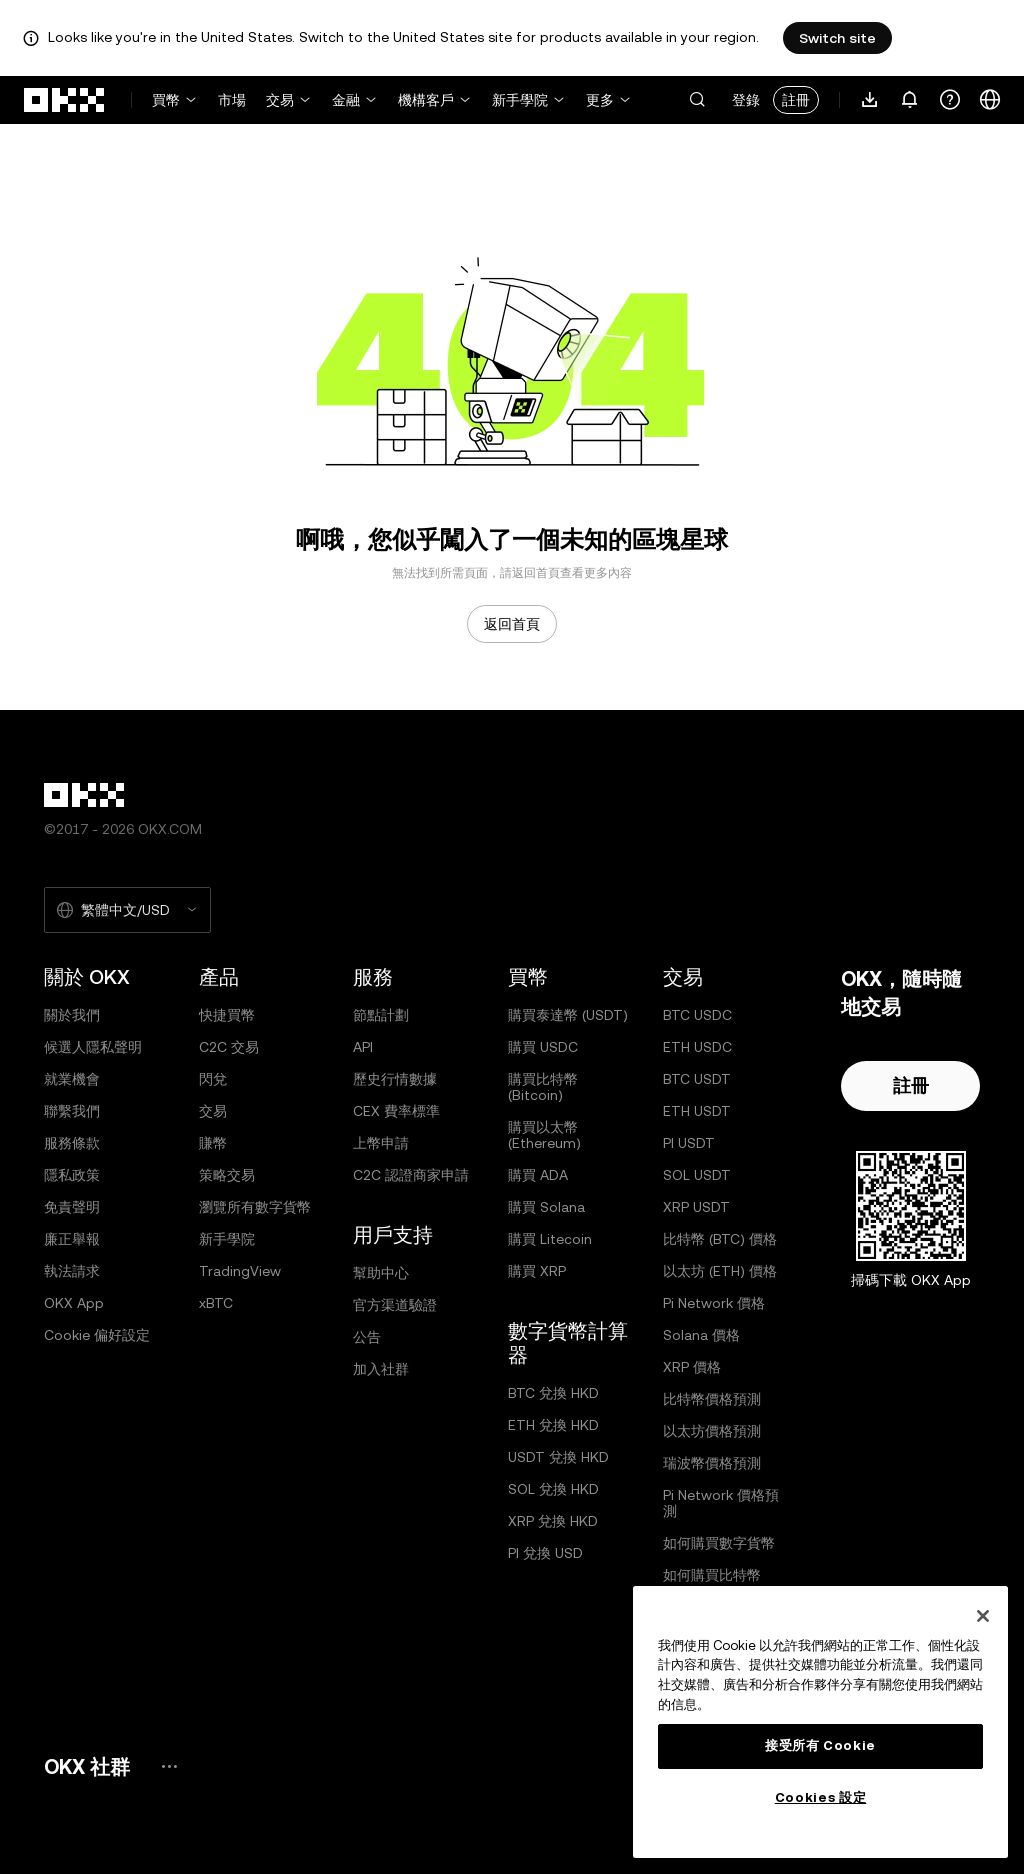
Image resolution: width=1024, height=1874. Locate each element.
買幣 (166, 100)
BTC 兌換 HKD (553, 1393)
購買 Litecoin (550, 1239)
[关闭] (983, 1616)
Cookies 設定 (821, 1797)
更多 (600, 100)
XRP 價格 (692, 1367)
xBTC (216, 1303)
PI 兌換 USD (545, 1553)
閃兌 (213, 1079)
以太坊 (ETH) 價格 (720, 1271)
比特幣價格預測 (712, 1399)
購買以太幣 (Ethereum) (544, 1135)
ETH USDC (697, 1047)
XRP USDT (696, 1207)
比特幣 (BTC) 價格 (720, 1239)
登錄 (746, 100)
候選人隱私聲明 (93, 1047)
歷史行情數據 (395, 1079)
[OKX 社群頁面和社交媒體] (169, 1766)
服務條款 (72, 1143)
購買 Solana (546, 1207)
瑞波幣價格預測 (712, 1463)
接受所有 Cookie (820, 1745)
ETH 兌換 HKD (553, 1425)
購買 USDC (543, 1047)
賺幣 (213, 1143)
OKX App (74, 1303)
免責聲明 (72, 1207)
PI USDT (689, 1143)
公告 (367, 1337)
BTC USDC (697, 1015)
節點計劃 (381, 1015)
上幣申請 (381, 1143)
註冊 (796, 100)
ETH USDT (697, 1111)
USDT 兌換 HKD (558, 1457)
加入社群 (381, 1369)
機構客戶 (426, 100)
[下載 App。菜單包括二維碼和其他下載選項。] (870, 100)
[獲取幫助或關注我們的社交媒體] (950, 100)
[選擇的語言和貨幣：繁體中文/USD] (127, 910)
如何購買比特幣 (712, 1575)
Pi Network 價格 (714, 1303)
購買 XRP (537, 1271)
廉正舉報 (72, 1239)
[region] (820, 1722)
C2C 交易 (229, 1047)
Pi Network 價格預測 (721, 1503)
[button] (697, 100)
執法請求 (72, 1271)
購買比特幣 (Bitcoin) (543, 1087)
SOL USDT (697, 1175)
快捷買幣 (227, 1015)
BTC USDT (697, 1079)
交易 (280, 100)
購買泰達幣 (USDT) (568, 1015)
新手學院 (520, 100)
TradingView (240, 1271)
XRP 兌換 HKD (553, 1521)
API (363, 1047)
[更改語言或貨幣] (990, 100)
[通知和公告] (910, 100)
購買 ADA (538, 1175)
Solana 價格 (701, 1335)
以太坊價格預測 (712, 1431)
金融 (346, 100)
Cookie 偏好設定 (97, 1335)
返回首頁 (512, 624)
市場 (232, 100)
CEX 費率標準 (396, 1111)
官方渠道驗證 (395, 1305)
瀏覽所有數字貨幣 (255, 1207)
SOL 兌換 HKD (553, 1489)
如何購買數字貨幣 (719, 1543)
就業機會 (72, 1079)
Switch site (837, 38)
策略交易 (227, 1175)
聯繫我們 (72, 1111)
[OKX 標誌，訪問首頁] (65, 100)
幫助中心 (381, 1273)
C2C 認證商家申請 (411, 1175)
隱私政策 (72, 1175)
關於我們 (72, 1015)
